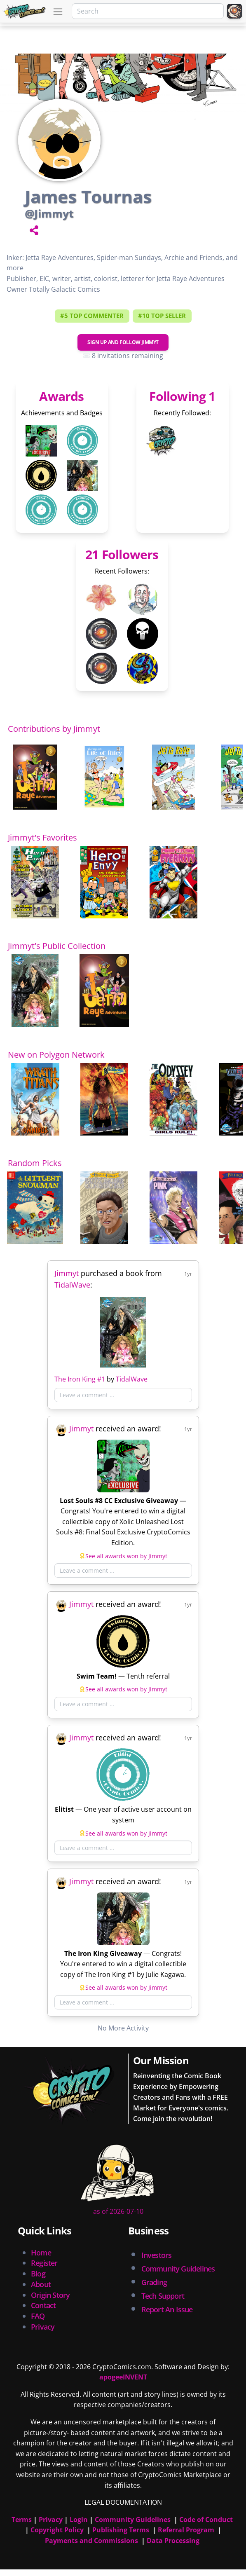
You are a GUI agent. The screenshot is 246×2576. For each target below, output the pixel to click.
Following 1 (182, 396)
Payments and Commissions (91, 2540)
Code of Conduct (206, 2519)
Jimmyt (66, 1273)
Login (79, 2519)
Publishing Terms (120, 2529)
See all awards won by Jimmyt (126, 1556)
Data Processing (173, 2540)
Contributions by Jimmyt (54, 728)
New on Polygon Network (56, 1054)
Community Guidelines (133, 2519)
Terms (22, 2519)
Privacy (42, 2327)
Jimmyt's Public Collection (56, 945)
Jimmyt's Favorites (42, 837)
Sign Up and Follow (123, 342)
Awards (61, 396)
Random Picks (35, 1163)
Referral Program (186, 2529)
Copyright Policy (57, 2529)
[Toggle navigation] (57, 12)
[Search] (148, 11)
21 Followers (121, 554)
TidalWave (72, 1285)
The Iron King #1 (79, 1379)
